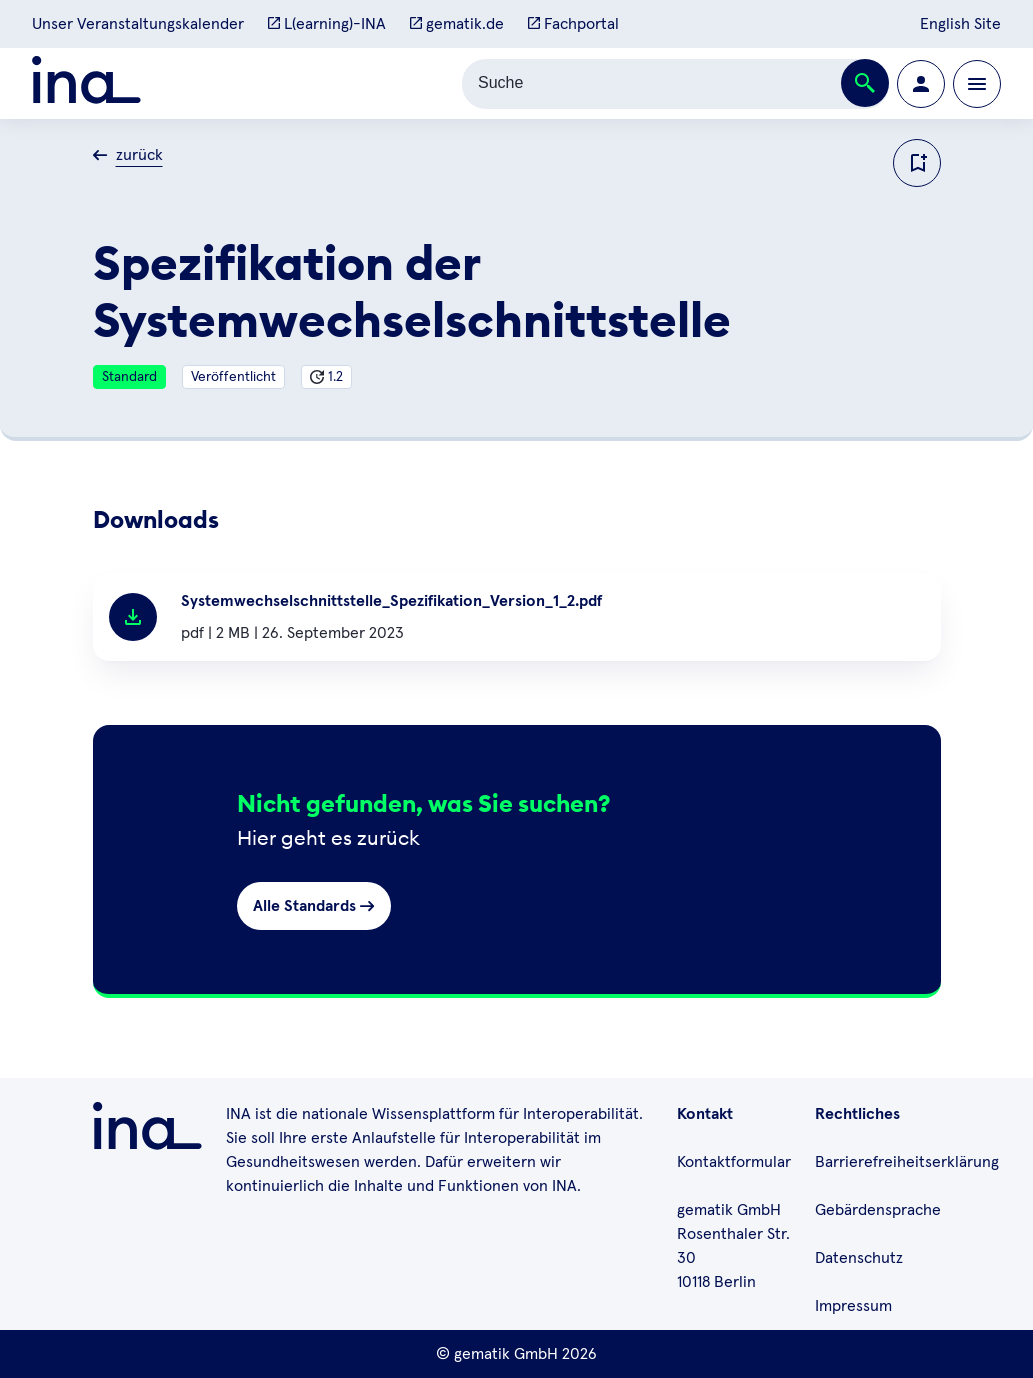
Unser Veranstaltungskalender (138, 24)
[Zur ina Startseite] (86, 83)
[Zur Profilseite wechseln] (921, 84)
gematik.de (457, 24)
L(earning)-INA (327, 24)
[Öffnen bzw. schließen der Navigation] (977, 84)
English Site (960, 24)
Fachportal (573, 24)
